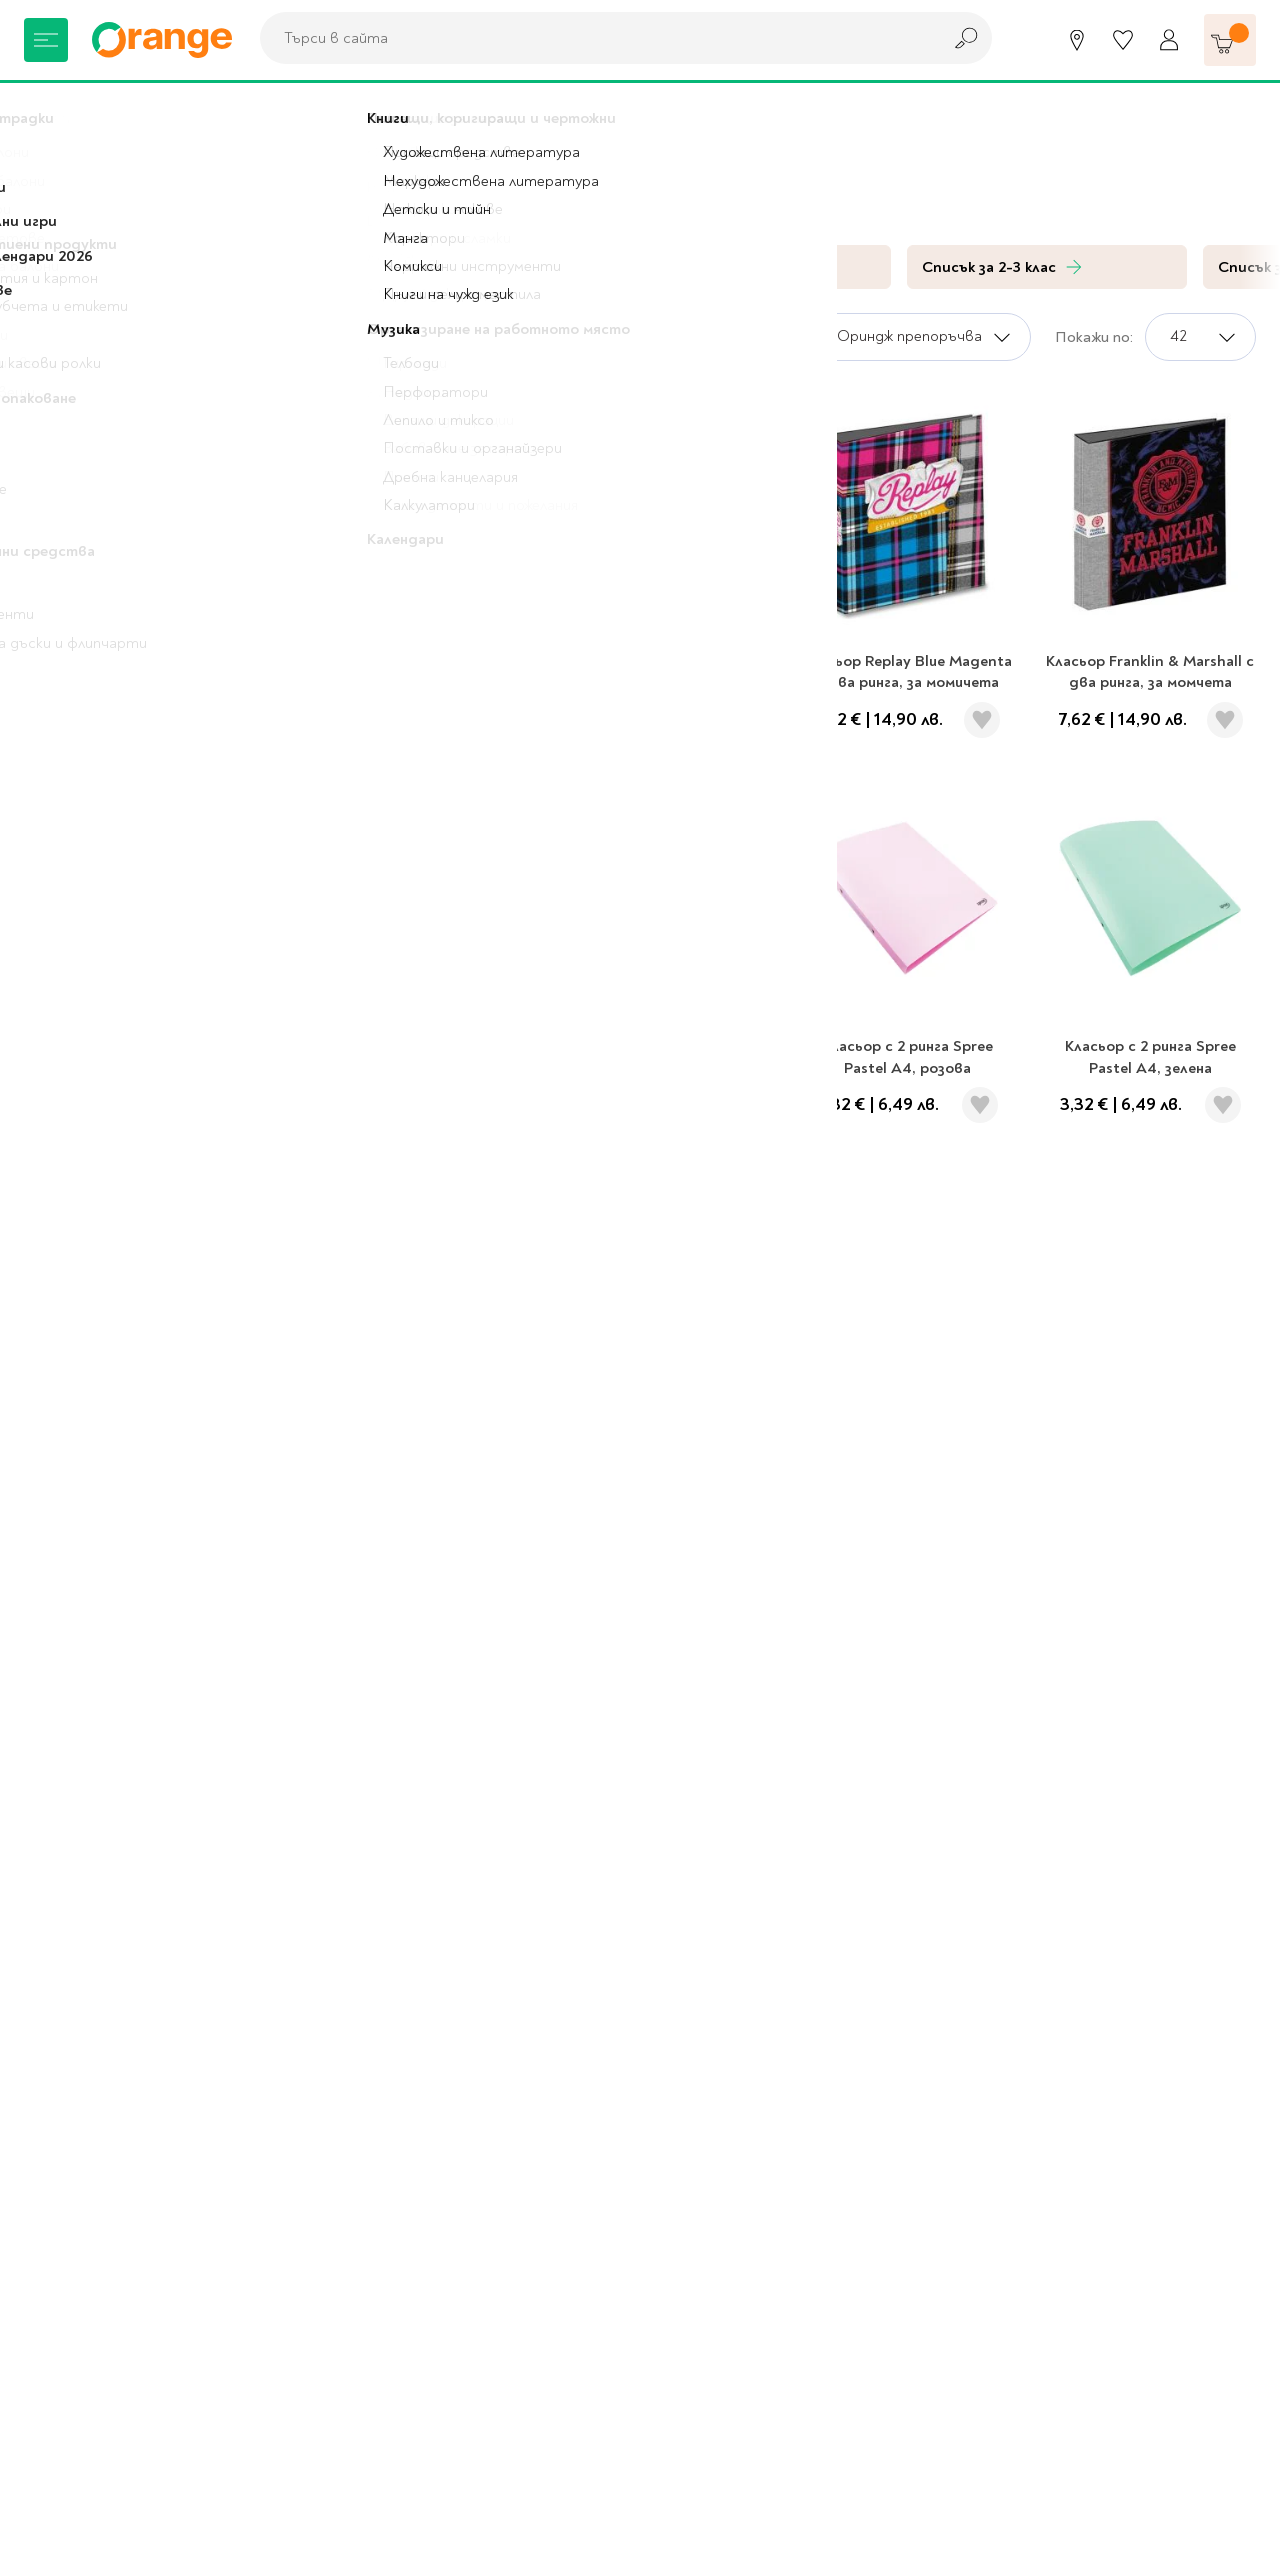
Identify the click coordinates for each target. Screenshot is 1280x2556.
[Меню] (46, 40)
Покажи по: (1094, 337)
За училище (145, 110)
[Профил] (1169, 40)
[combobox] (595, 38)
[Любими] (1123, 40)
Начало (50, 110)
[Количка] (1230, 40)
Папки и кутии (264, 110)
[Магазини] (1077, 40)
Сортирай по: (750, 337)
